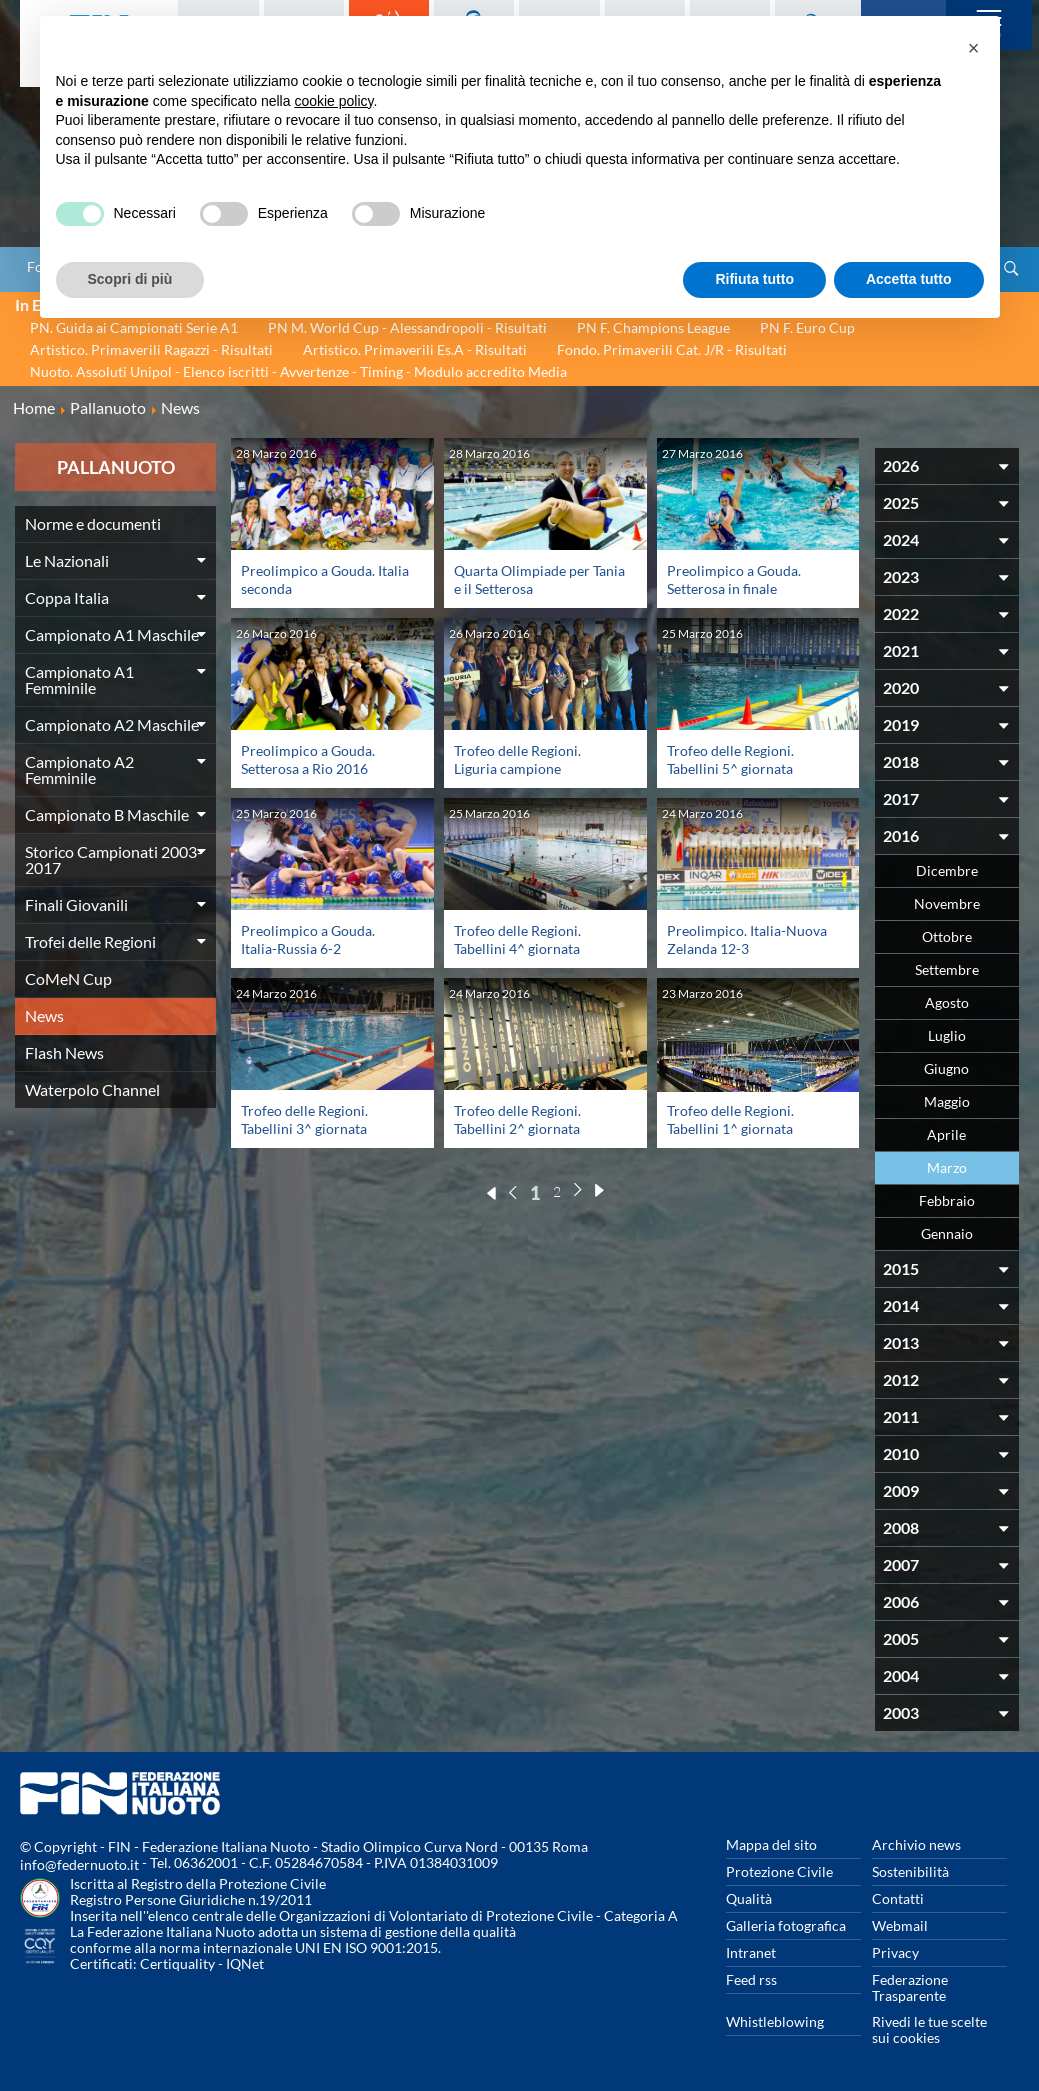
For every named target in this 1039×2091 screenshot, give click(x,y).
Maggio (947, 1101)
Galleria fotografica (786, 1925)
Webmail (900, 1925)
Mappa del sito (771, 1844)
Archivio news (916, 1844)
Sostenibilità (910, 1871)
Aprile (946, 1134)
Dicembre (947, 870)
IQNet (245, 1963)
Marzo (947, 1167)
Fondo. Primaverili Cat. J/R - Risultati (672, 349)
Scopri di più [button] (130, 279)
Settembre (947, 969)
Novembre (947, 903)
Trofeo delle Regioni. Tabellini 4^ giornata (517, 939)
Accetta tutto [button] (909, 279)
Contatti (898, 1898)
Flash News (64, 1052)
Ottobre (947, 936)
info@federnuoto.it (79, 1864)
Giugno (946, 1068)
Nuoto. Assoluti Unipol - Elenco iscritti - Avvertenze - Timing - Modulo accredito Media (298, 371)
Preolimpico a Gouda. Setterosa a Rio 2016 (308, 759)
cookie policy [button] (333, 101)
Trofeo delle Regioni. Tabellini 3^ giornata (304, 1119)
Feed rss (751, 1979)
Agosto (947, 1002)
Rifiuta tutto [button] (754, 279)
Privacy (895, 1952)
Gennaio (947, 1233)
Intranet (751, 1952)
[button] (974, 48)
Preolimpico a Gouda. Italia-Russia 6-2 (308, 939)
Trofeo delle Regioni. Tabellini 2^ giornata (517, 1119)
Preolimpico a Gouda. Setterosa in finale (734, 579)
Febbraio (947, 1200)
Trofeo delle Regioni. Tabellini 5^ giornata (730, 759)
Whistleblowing (775, 2021)
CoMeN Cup (68, 978)
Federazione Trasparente (910, 1987)
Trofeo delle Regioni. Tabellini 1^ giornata (730, 1119)
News (44, 1015)
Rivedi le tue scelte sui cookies (929, 2029)
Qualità (749, 1898)
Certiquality (177, 1963)
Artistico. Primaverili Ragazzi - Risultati (151, 349)
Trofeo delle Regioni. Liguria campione (517, 759)
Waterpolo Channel (92, 1089)
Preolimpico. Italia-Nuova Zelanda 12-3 (747, 939)
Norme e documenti (93, 523)
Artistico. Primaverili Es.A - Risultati (415, 349)
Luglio (947, 1035)
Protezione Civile (779, 1871)
